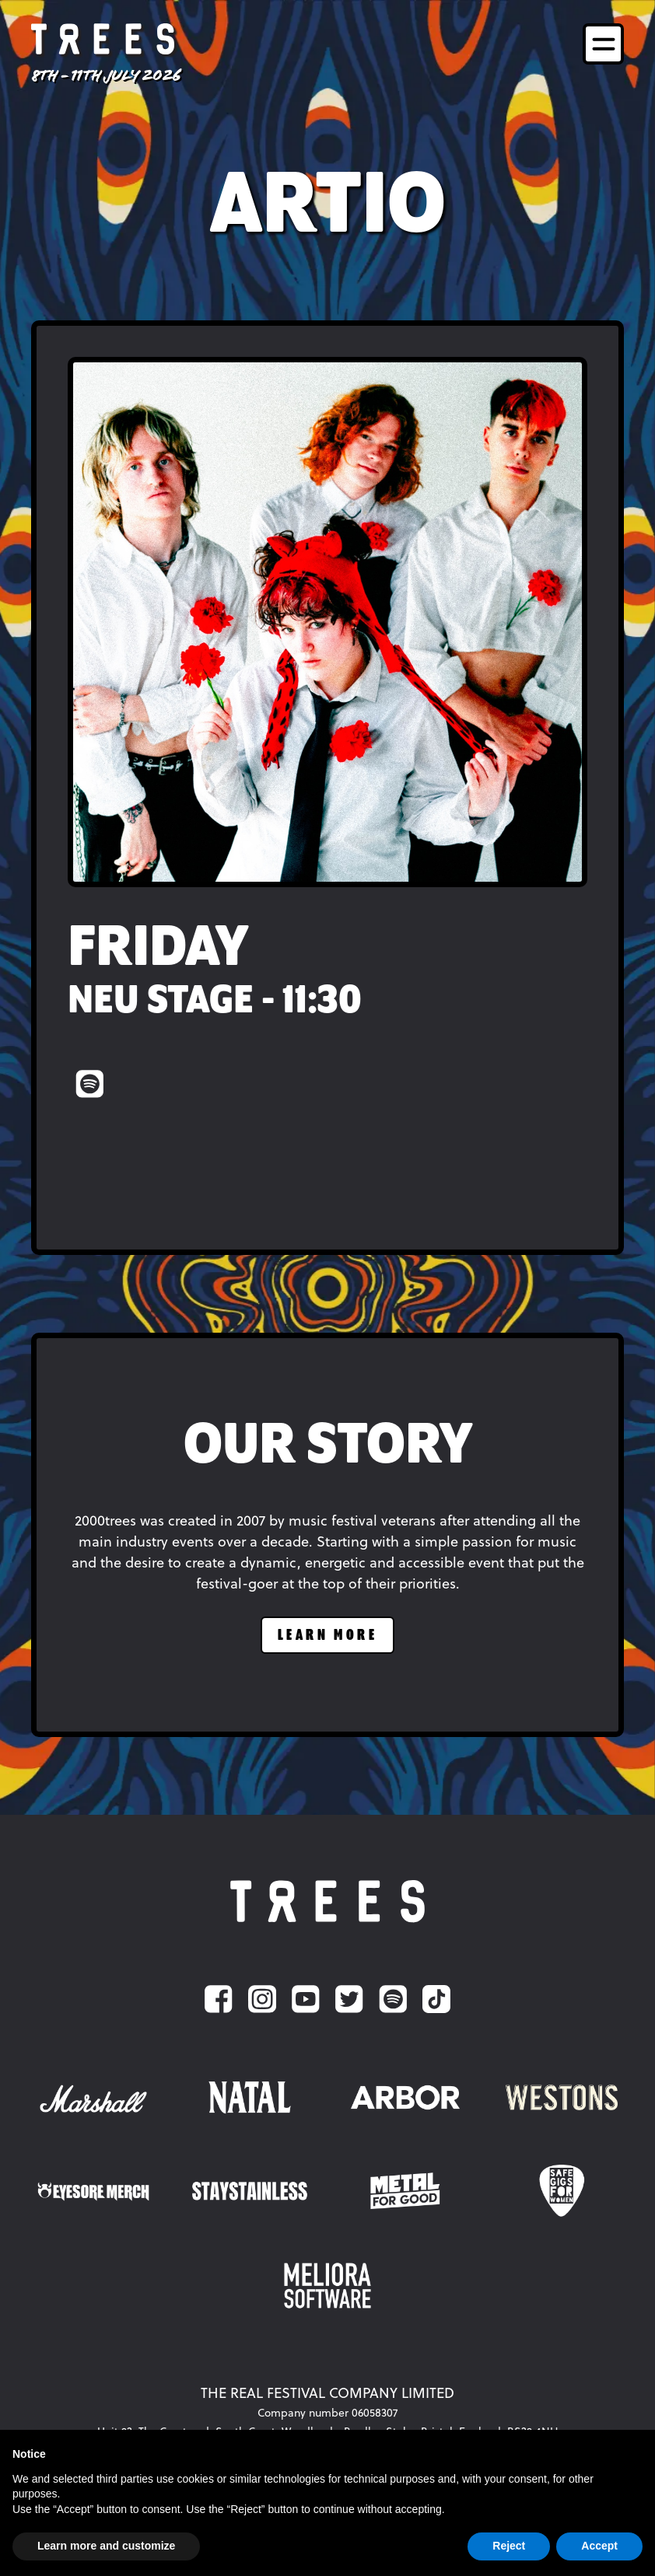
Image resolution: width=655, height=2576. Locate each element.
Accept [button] (599, 2545)
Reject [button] (508, 2545)
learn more (327, 1636)
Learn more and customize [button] (106, 2545)
